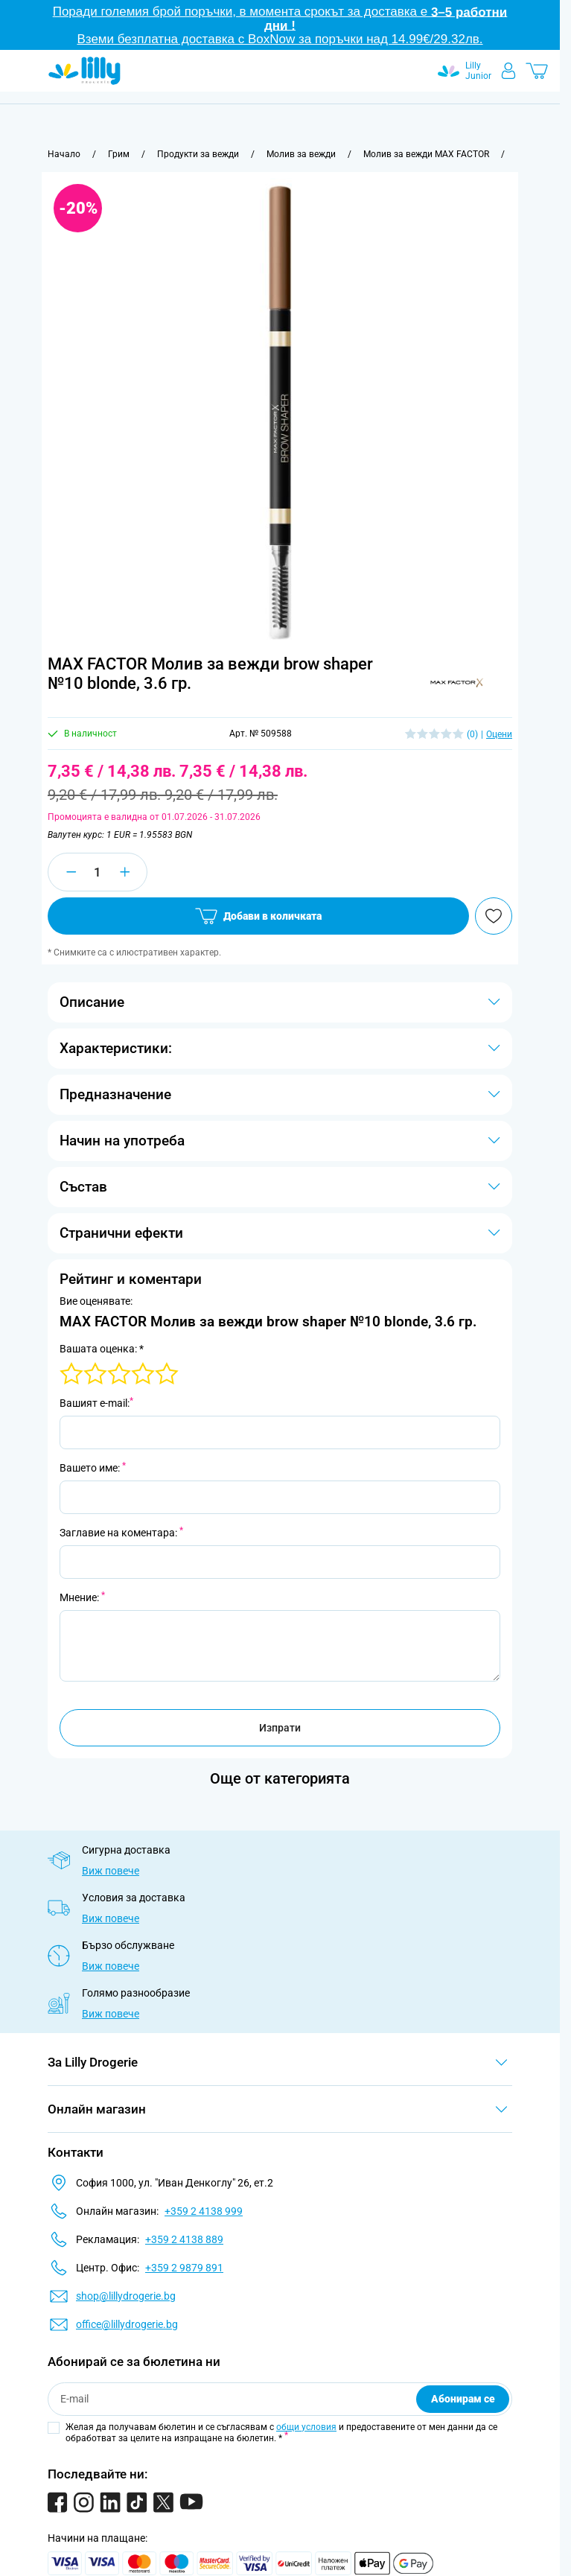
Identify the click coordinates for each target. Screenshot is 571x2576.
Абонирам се (463, 2399)
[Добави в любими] (493, 916)
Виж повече (110, 1871)
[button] (456, 683)
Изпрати (280, 1728)
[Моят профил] (508, 71)
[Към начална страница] (64, 154)
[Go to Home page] (84, 71)
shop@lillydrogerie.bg (126, 2296)
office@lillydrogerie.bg (127, 2324)
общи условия (306, 2427)
